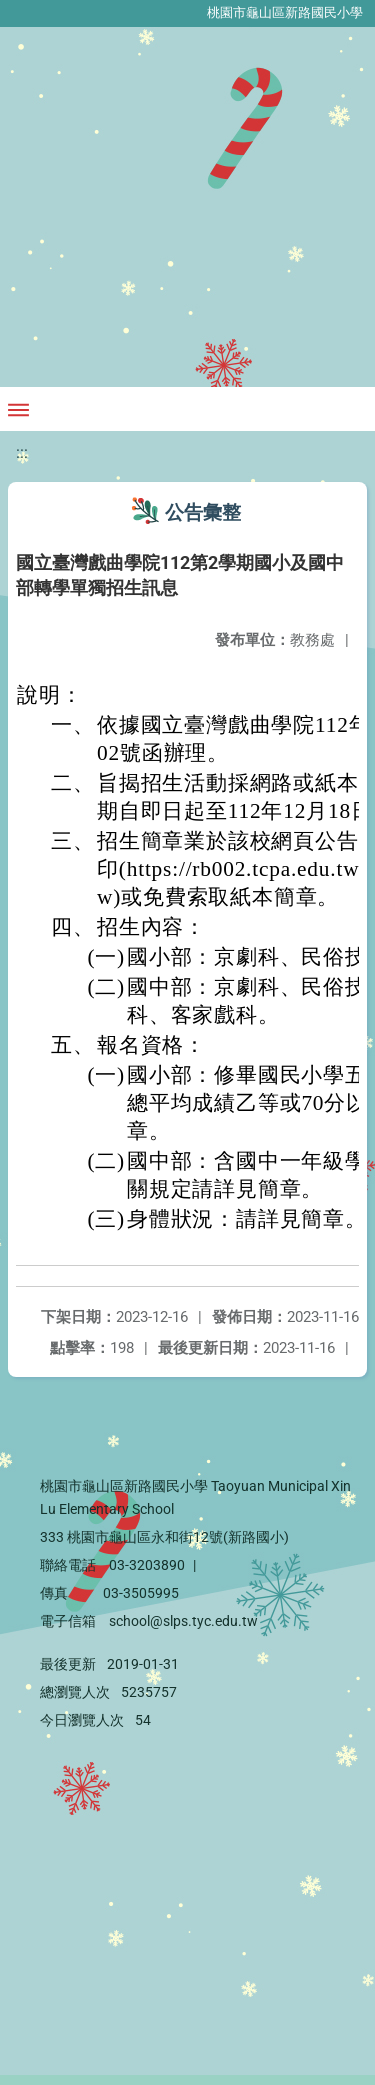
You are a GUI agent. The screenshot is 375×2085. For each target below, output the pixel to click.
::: (22, 452)
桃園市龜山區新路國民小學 (285, 12)
